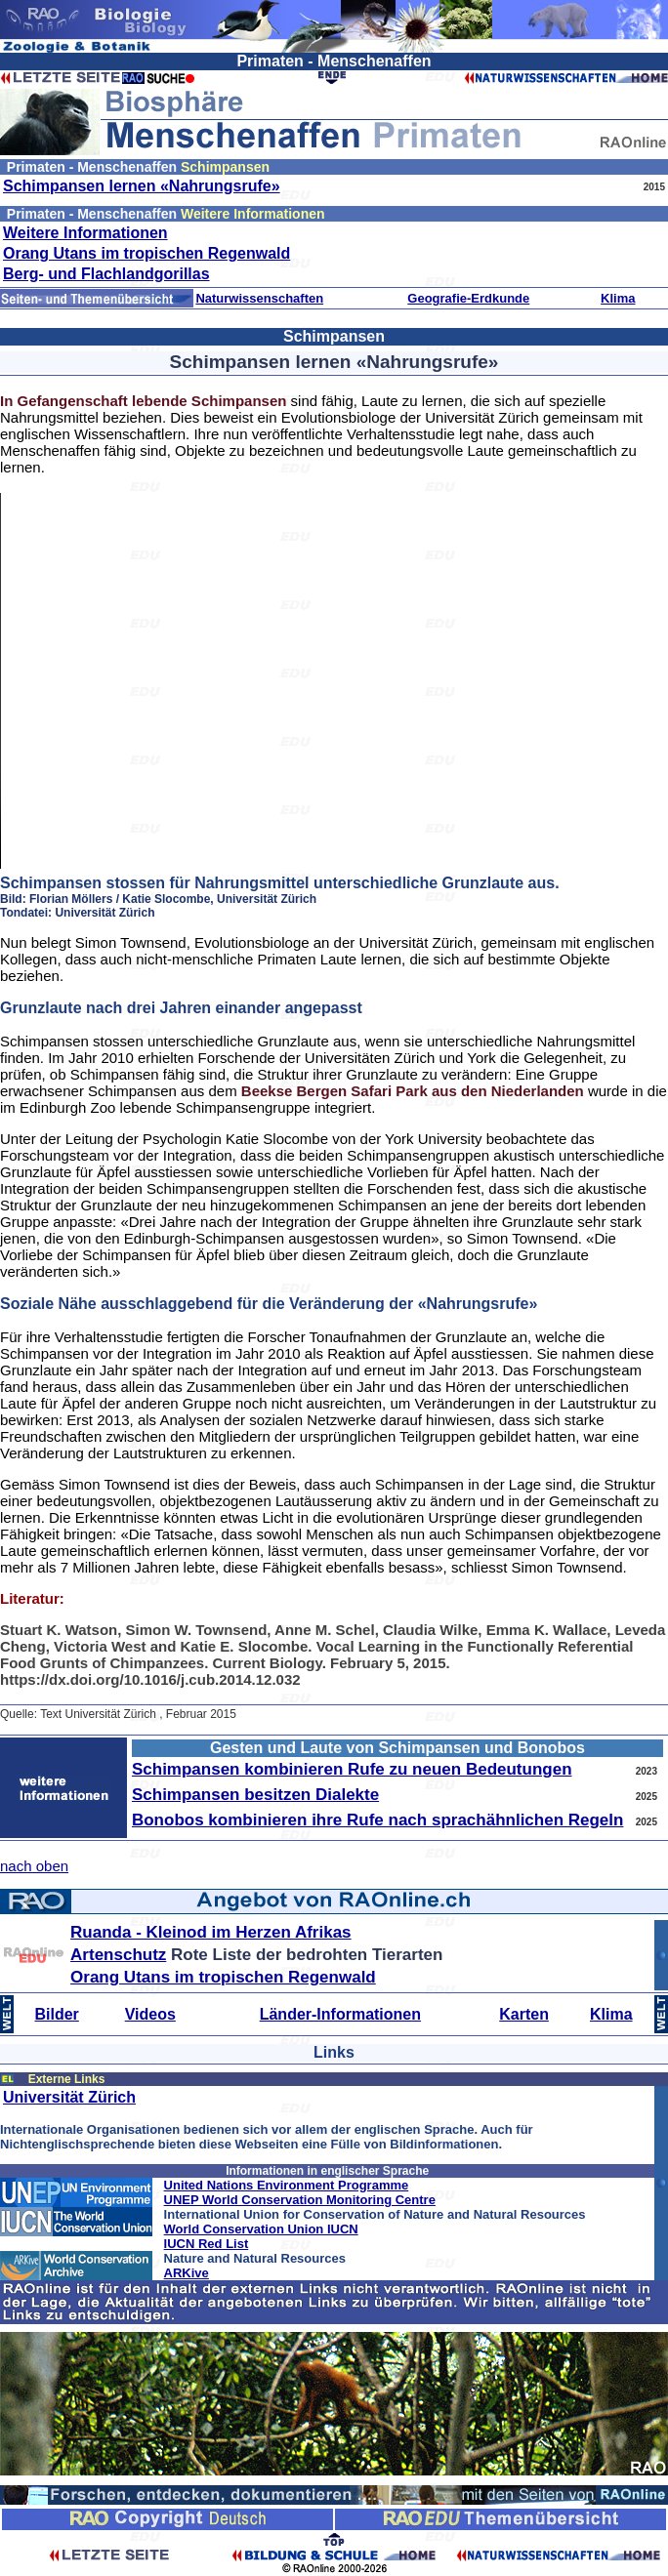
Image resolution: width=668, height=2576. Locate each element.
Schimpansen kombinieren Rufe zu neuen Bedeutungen (352, 1769)
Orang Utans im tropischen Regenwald (146, 253)
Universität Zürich (69, 2097)
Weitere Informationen (85, 233)
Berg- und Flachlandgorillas (106, 274)
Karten (524, 2014)
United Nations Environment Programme (286, 2185)
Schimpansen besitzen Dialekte (255, 1794)
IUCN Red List (206, 2243)
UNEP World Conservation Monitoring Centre (300, 2199)
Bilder (57, 2014)
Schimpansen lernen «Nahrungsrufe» (141, 186)
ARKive (186, 2273)
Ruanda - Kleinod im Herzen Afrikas (210, 1932)
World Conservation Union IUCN (261, 2229)
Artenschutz (118, 1954)
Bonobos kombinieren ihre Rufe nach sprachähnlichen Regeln (377, 1820)
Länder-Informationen (340, 2014)
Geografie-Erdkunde (468, 298)
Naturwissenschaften (259, 298)
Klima (618, 298)
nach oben (34, 1866)
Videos (150, 2014)
